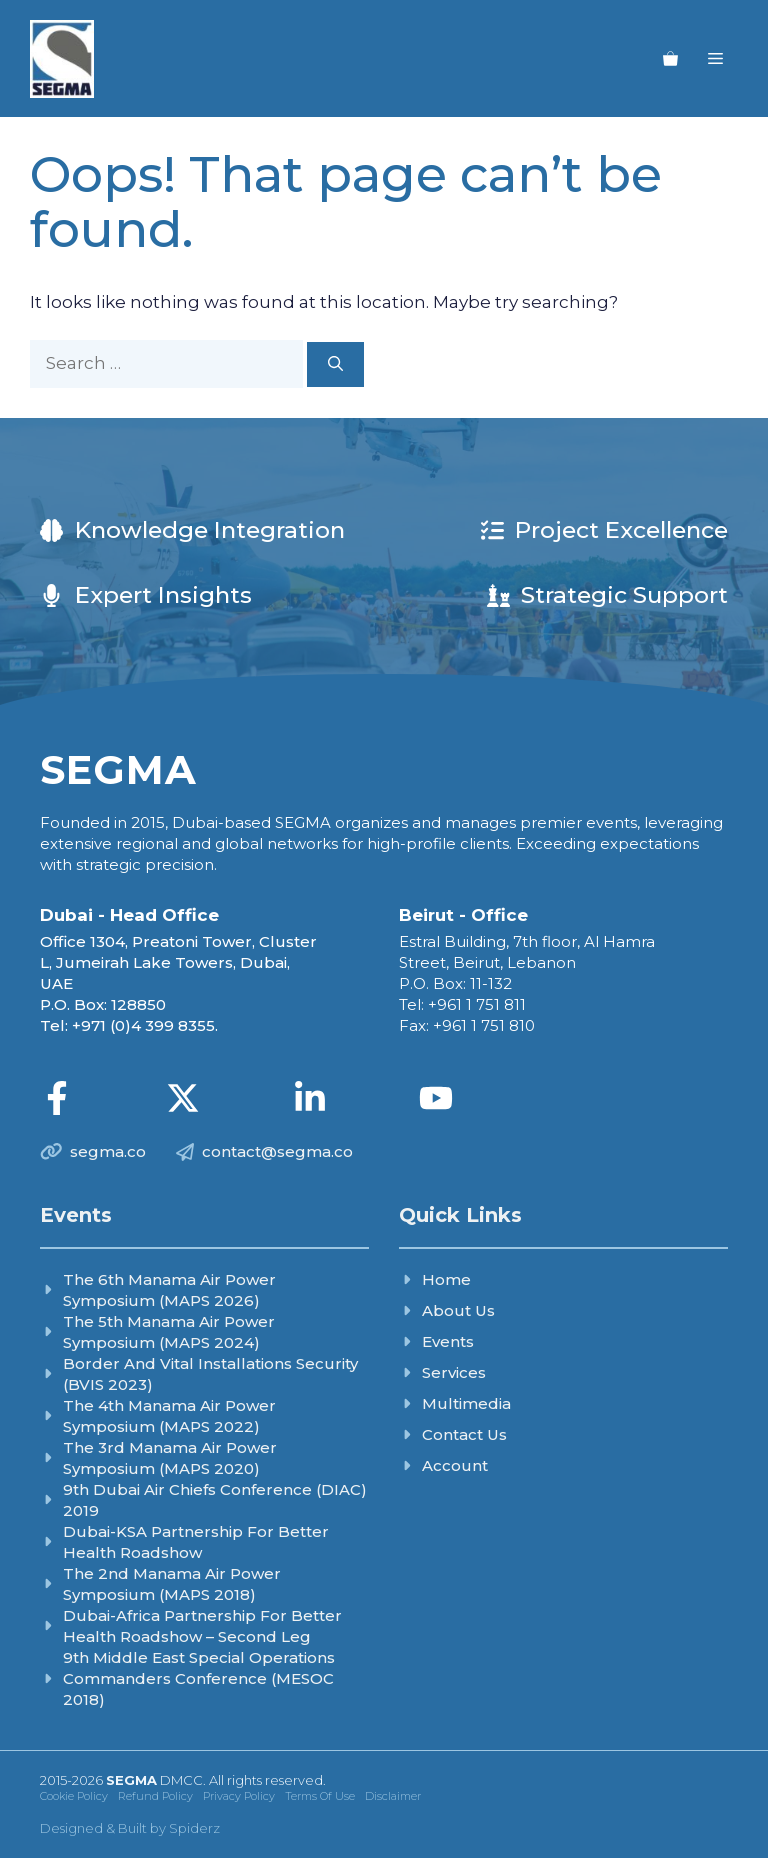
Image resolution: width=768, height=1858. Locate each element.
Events (448, 1341)
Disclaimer (393, 1796)
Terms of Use (320, 1796)
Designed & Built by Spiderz (130, 1828)
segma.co (108, 1151)
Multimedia (466, 1403)
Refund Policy (155, 1796)
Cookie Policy (74, 1796)
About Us (458, 1310)
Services (454, 1372)
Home (446, 1279)
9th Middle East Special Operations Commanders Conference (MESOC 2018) (199, 1678)
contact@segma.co (277, 1151)
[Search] (335, 364)
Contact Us (464, 1434)
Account (455, 1465)
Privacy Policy (239, 1796)
